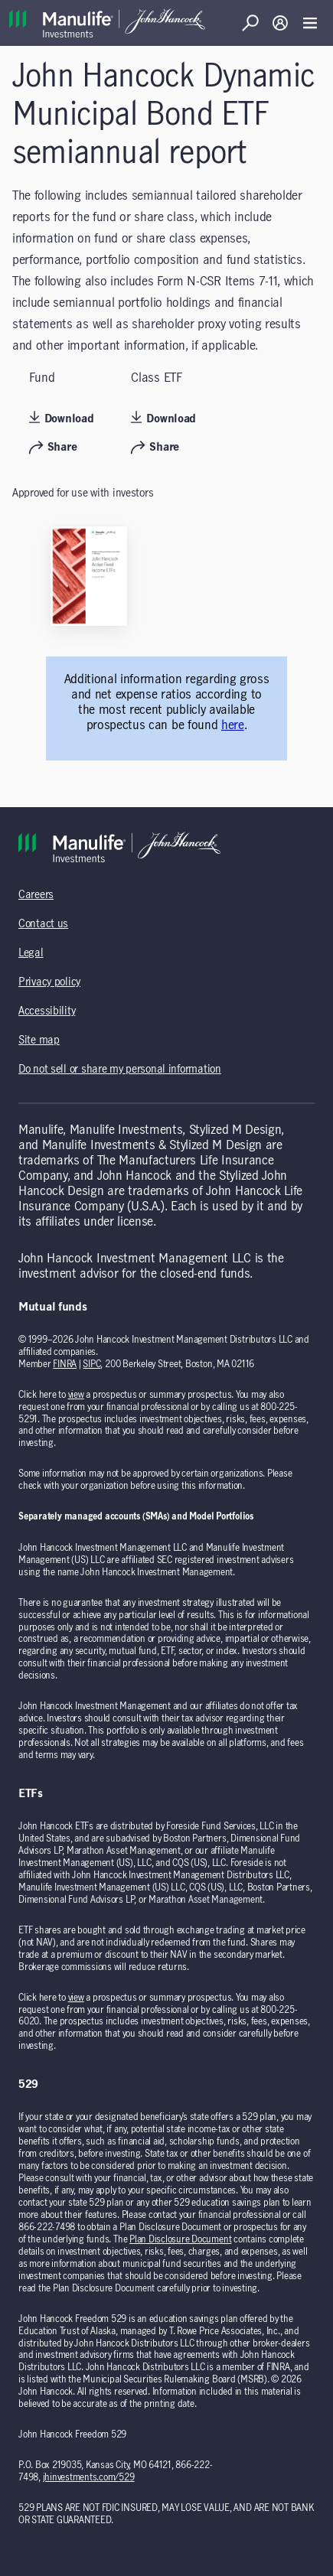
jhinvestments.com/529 (89, 2477)
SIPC (91, 1364)
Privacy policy (49, 982)
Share (52, 447)
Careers (36, 895)
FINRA (65, 1364)
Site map (39, 1040)
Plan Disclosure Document (180, 2239)
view (76, 1394)
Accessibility (46, 1011)
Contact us (43, 924)
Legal (31, 953)
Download (61, 418)
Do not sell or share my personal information (119, 1069)
